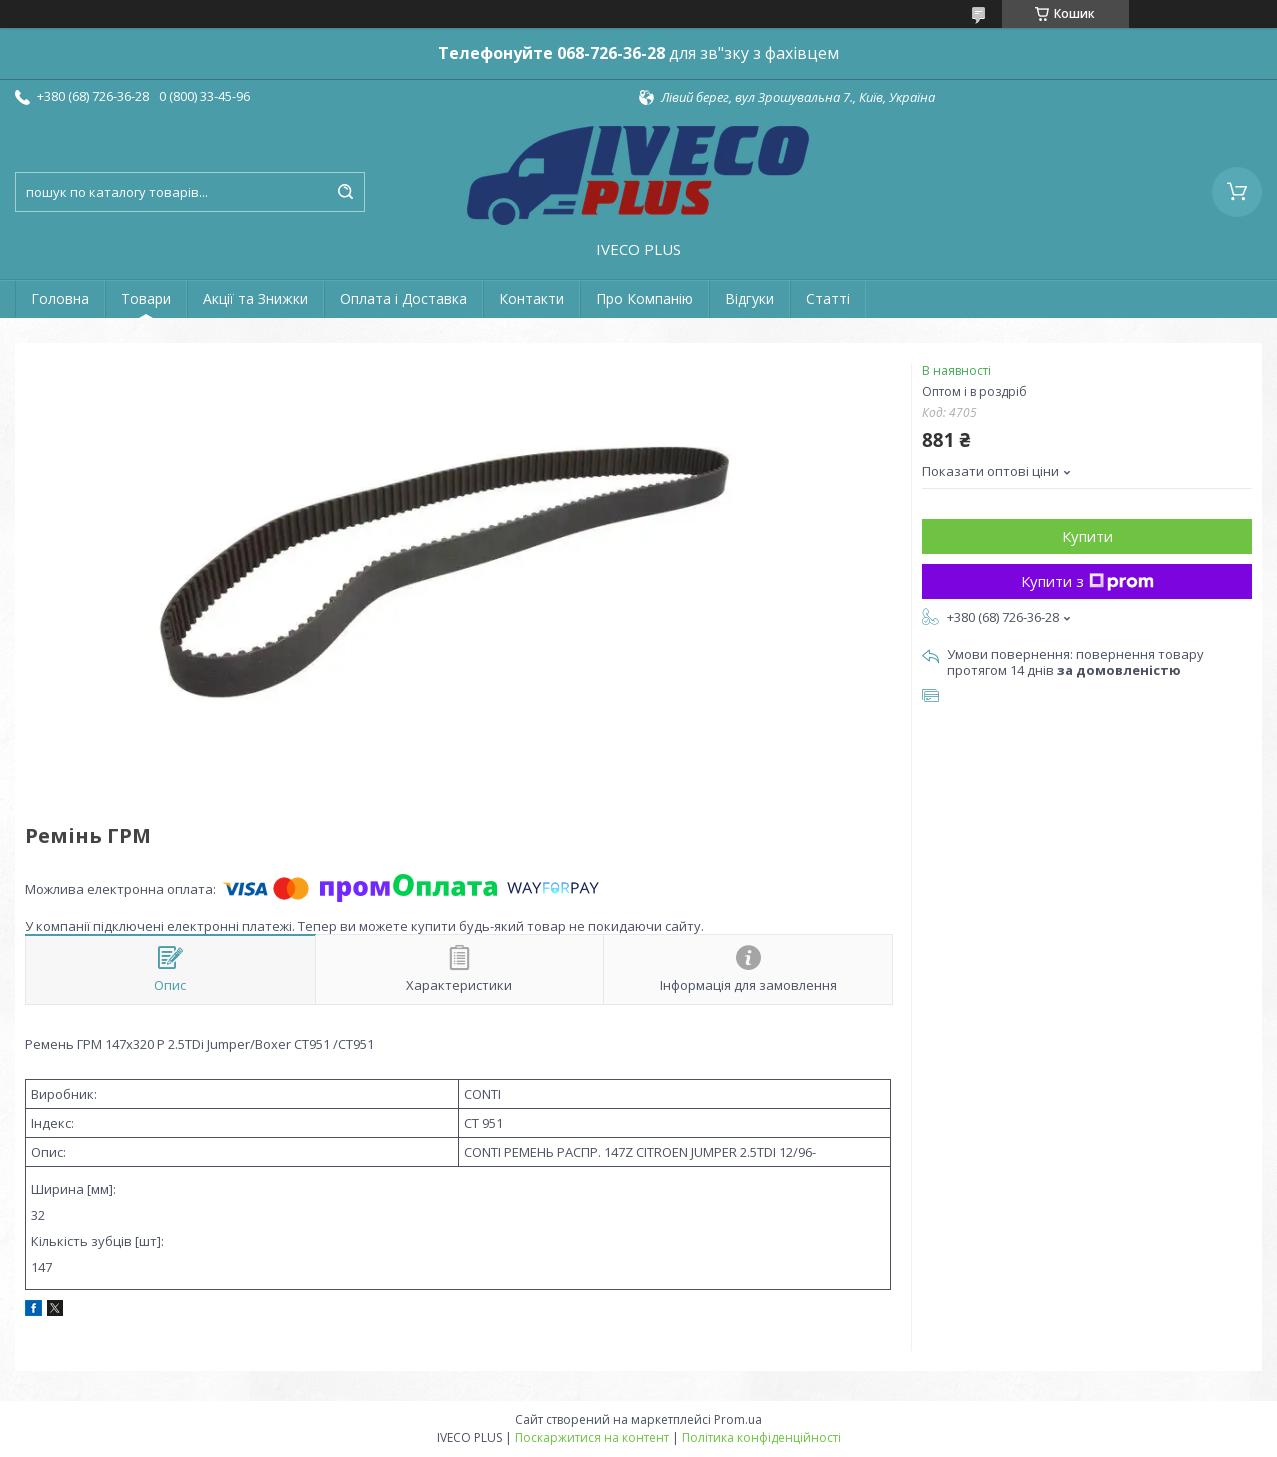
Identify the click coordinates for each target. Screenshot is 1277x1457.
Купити (1087, 536)
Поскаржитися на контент (592, 1437)
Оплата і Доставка (403, 298)
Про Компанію (644, 298)
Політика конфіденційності (761, 1437)
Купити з (1087, 581)
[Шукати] (345, 192)
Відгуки (749, 298)
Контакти (531, 298)
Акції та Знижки (255, 298)
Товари (146, 298)
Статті (828, 298)
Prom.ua (738, 1419)
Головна (60, 298)
